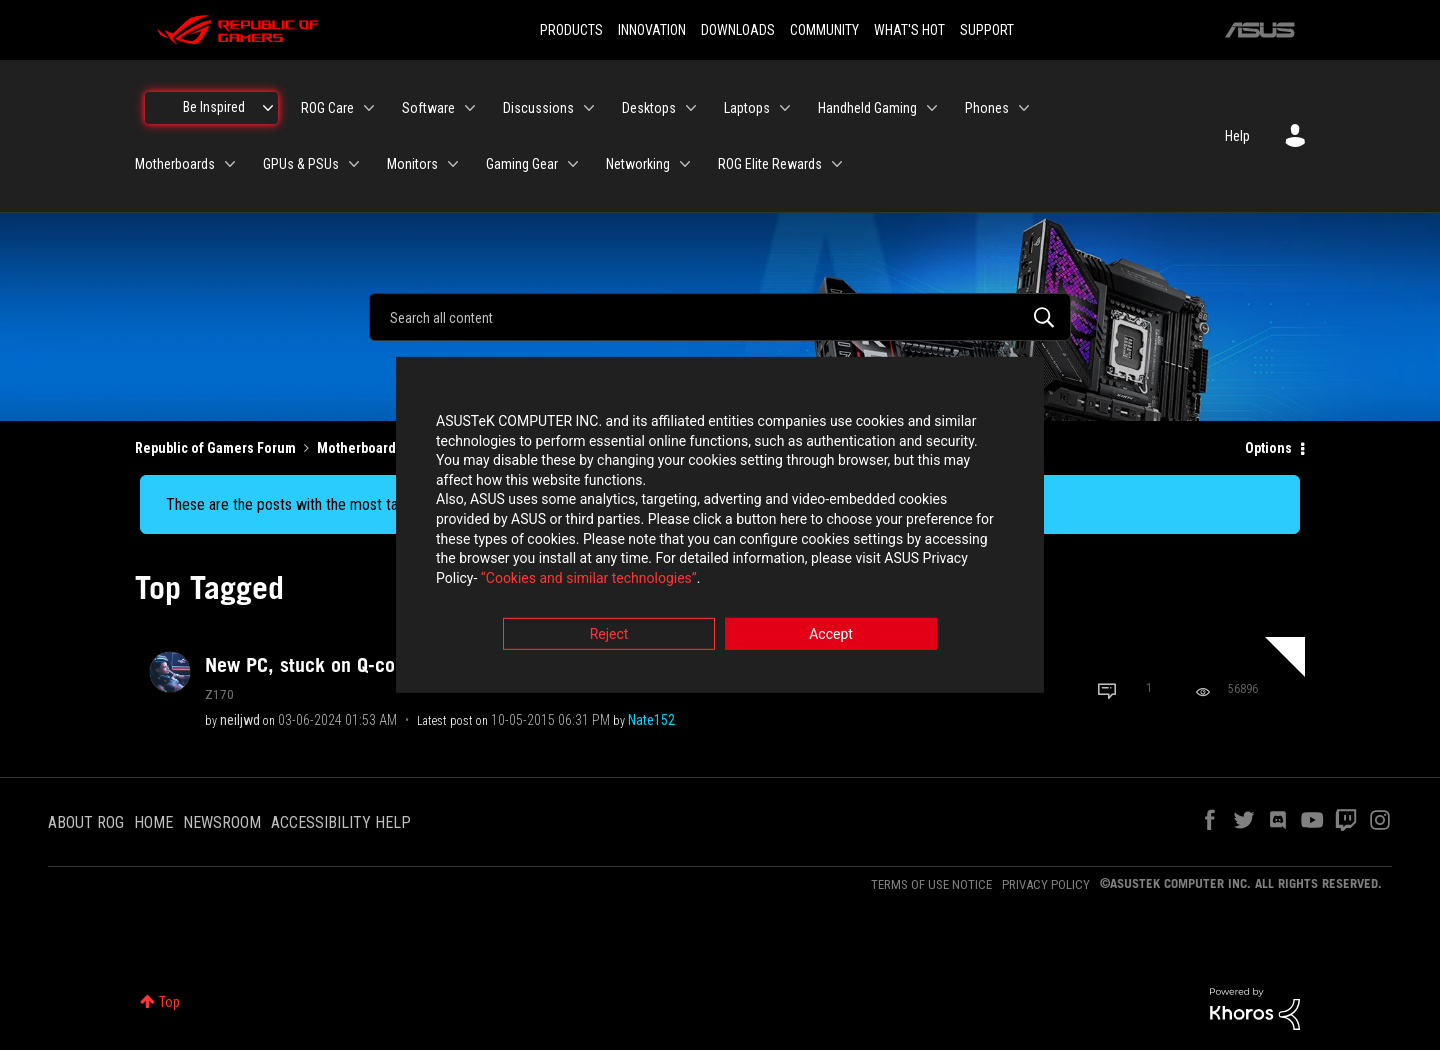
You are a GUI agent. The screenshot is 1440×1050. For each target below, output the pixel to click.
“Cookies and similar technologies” (589, 579)
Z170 (219, 694)
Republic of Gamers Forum (215, 448)
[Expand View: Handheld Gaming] (932, 108)
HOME (153, 822)
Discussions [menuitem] (538, 108)
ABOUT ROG (86, 822)
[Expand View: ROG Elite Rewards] (837, 164)
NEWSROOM (222, 822)
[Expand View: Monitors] (453, 164)
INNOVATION (652, 30)
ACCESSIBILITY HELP (341, 822)
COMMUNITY (824, 30)
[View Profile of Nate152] (651, 720)
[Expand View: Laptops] (785, 108)
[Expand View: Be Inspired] (268, 108)
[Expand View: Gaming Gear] (573, 164)
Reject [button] (609, 636)
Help (1237, 136)
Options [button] (1268, 448)
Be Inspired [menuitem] (214, 107)
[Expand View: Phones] (1024, 108)
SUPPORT (987, 30)
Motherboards (360, 448)
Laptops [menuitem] (747, 108)
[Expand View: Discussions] (589, 108)
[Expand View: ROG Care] (369, 108)
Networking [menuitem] (638, 164)
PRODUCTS (571, 30)
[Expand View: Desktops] (691, 108)
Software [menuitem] (428, 108)
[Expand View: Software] (470, 108)
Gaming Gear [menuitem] (522, 164)
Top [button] (169, 1002)
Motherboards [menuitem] (175, 164)
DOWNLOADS (738, 30)
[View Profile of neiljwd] (240, 720)
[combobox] (720, 317)
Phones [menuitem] (987, 108)
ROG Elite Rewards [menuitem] (770, 164)
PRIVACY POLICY (1046, 884)
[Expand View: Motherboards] (230, 164)
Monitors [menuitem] (412, 164)
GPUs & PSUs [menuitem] (301, 164)
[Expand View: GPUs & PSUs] (354, 164)
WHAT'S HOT (909, 30)
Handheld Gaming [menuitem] (867, 108)
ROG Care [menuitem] (327, 108)
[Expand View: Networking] (685, 164)
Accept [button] (831, 636)
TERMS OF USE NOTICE (931, 884)
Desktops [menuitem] (649, 108)
